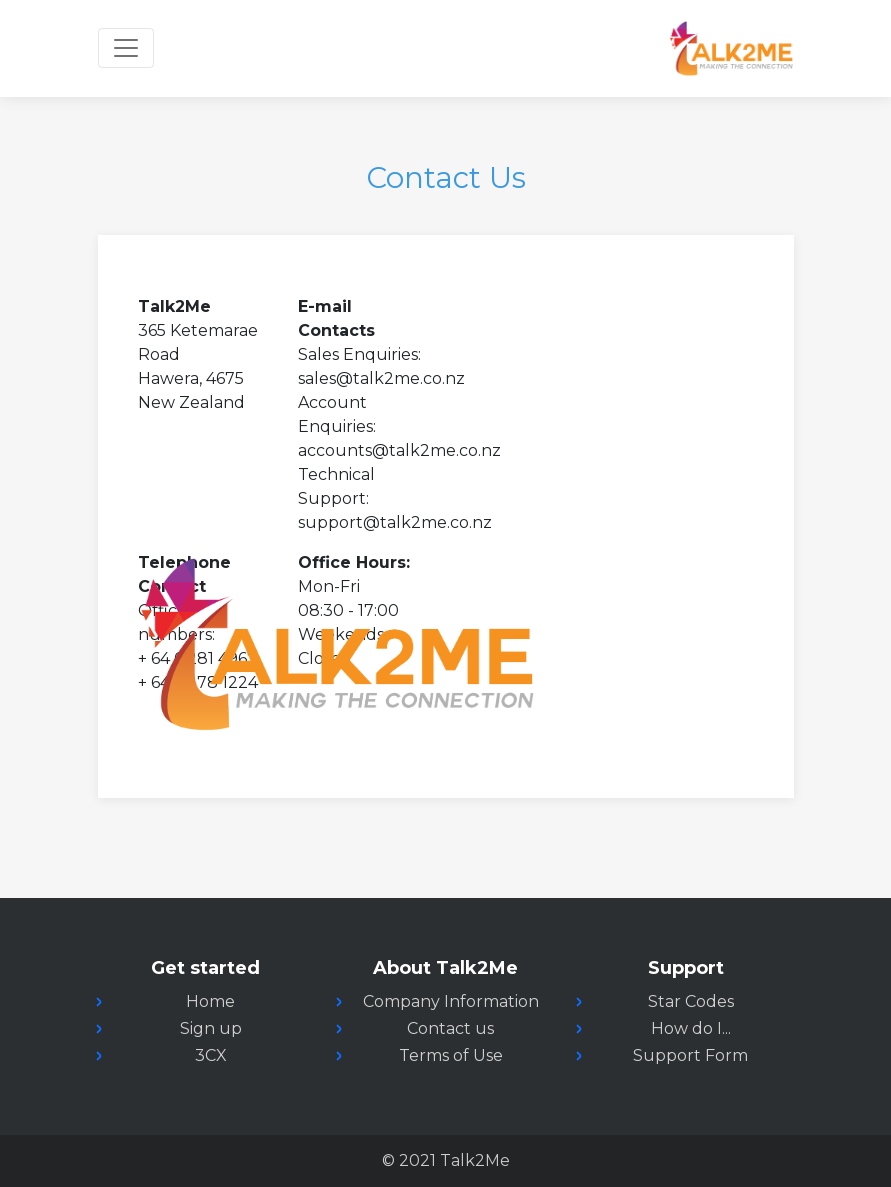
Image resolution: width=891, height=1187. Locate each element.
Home (210, 1001)
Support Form (690, 1055)
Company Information (451, 1001)
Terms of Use (451, 1055)
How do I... (691, 1028)
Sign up (211, 1028)
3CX (211, 1055)
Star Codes (691, 1001)
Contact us (450, 1028)
